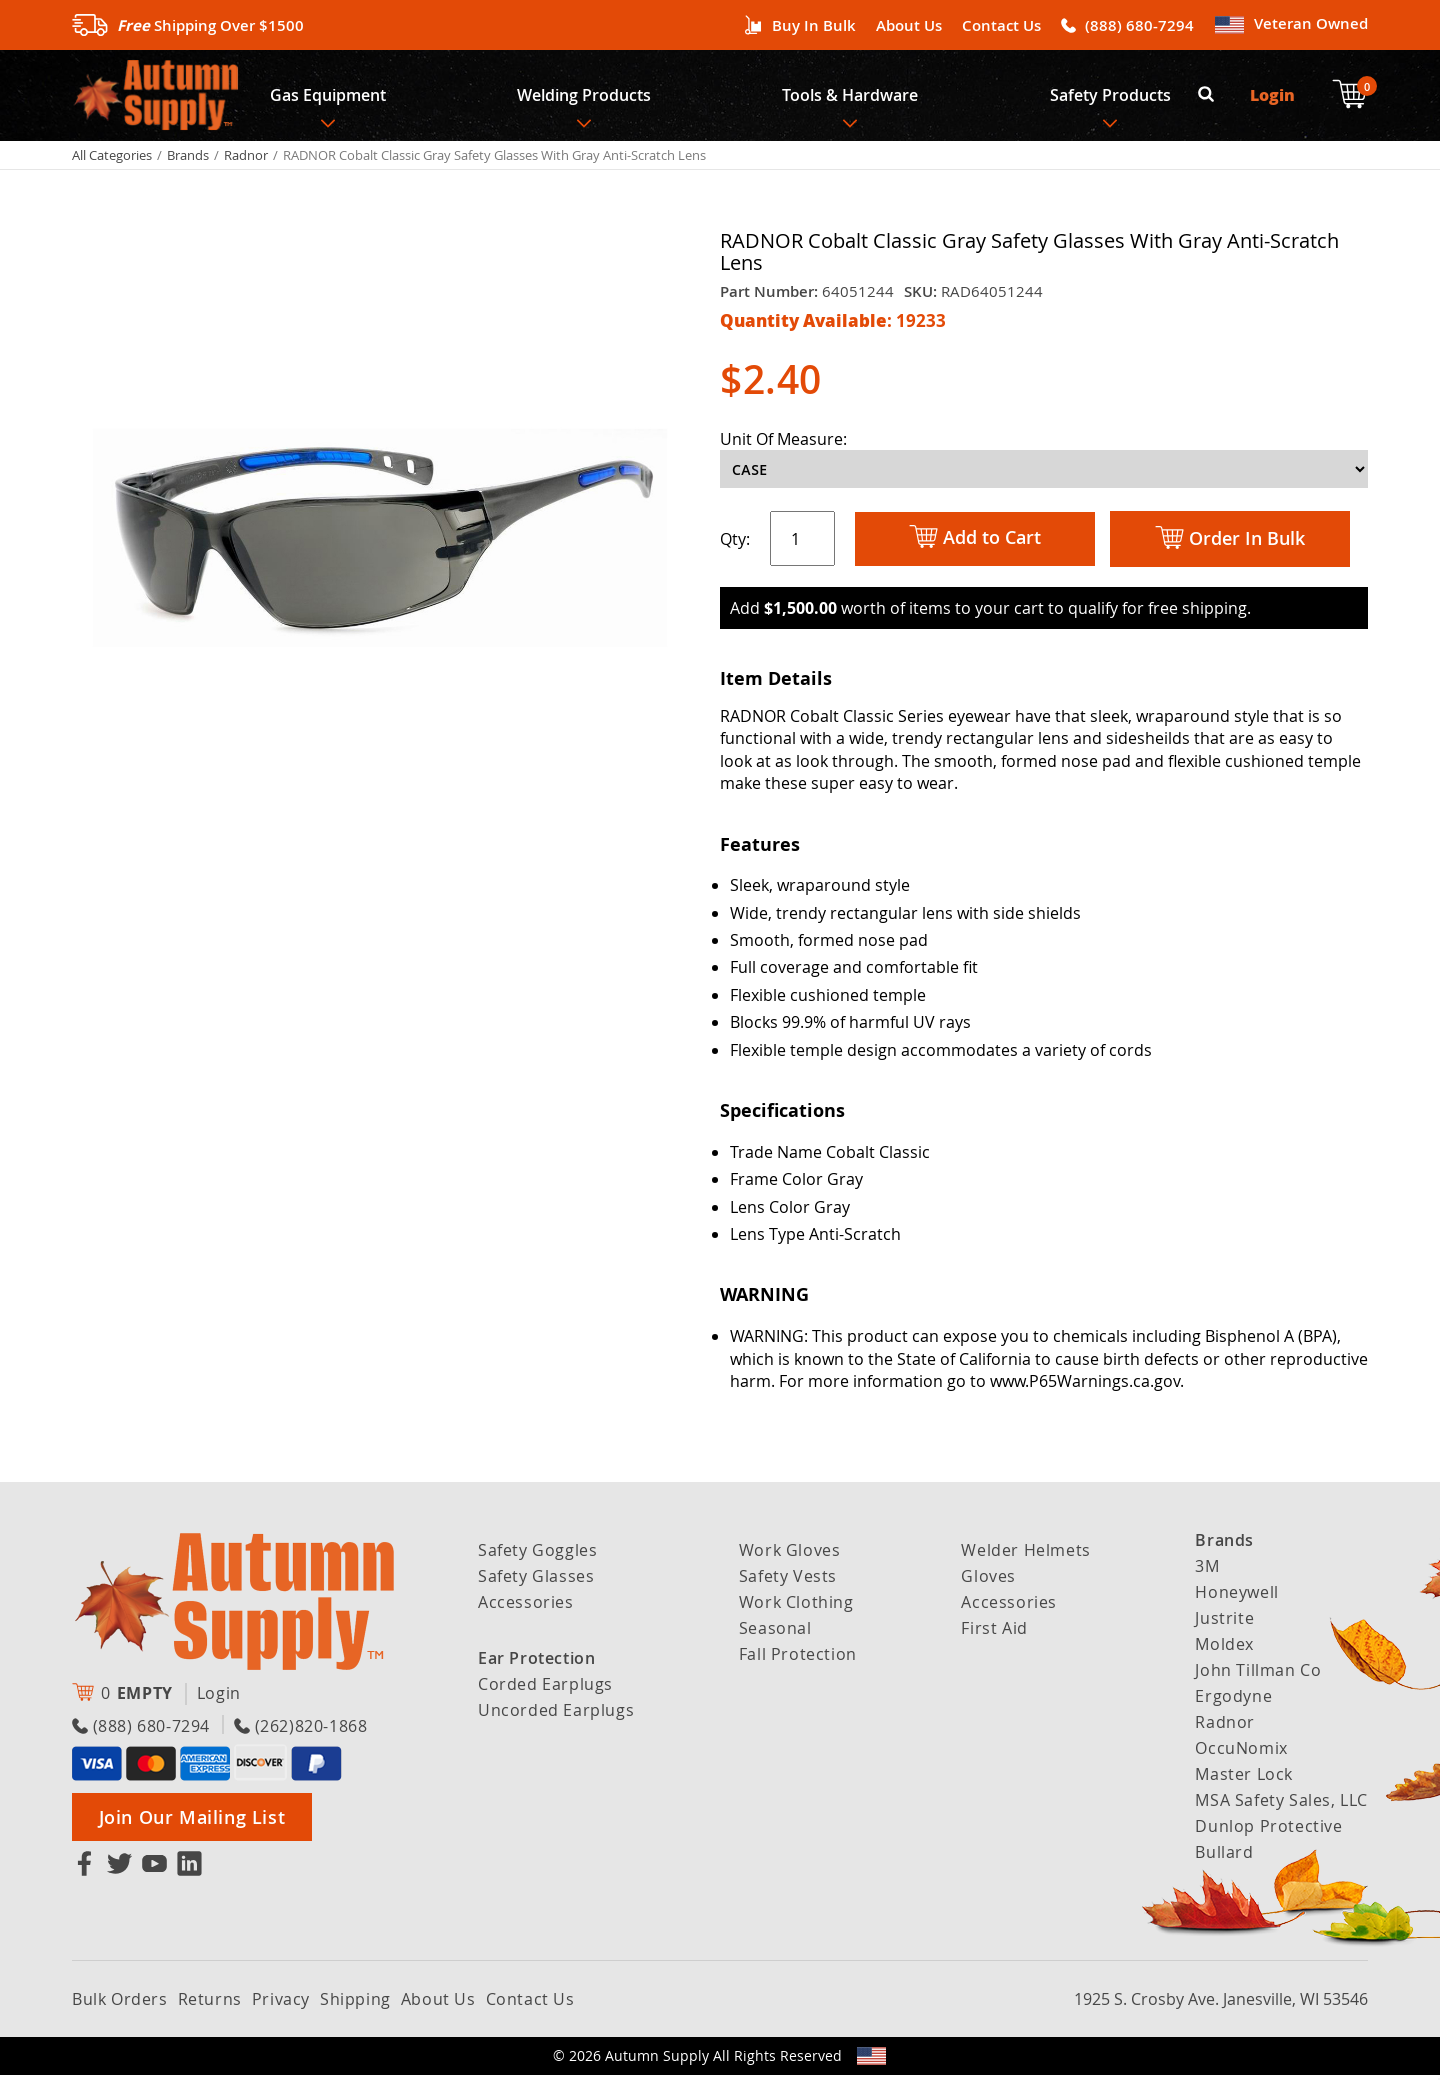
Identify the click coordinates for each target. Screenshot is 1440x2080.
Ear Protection (536, 1663)
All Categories (112, 160)
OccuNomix (1241, 1753)
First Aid (994, 1633)
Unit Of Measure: (783, 444)
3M (1207, 1571)
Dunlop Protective (1268, 1831)
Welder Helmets (1025, 1555)
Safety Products (1114, 98)
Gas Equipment (328, 98)
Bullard (1224, 1857)
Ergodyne (1233, 1701)
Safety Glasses (536, 1581)
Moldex (1224, 1649)
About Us (909, 25)
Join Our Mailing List (192, 1822)
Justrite (1224, 1623)
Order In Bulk (1230, 544)
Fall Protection (798, 1659)
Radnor (246, 160)
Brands (188, 160)
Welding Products (586, 98)
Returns (210, 2004)
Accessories (526, 1607)
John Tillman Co (1258, 1675)
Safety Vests (788, 1581)
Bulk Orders (120, 2004)
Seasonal (775, 1633)
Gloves (988, 1581)
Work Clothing (796, 1607)
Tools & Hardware (853, 98)
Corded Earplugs (545, 1689)
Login (1273, 97)
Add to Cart (975, 543)
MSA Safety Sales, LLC (1281, 1805)
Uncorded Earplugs (556, 1715)
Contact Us (1001, 25)
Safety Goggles (537, 1555)
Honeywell (1236, 1597)
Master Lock (1244, 1779)
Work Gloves (790, 1555)
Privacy (281, 2004)
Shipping (355, 2004)
